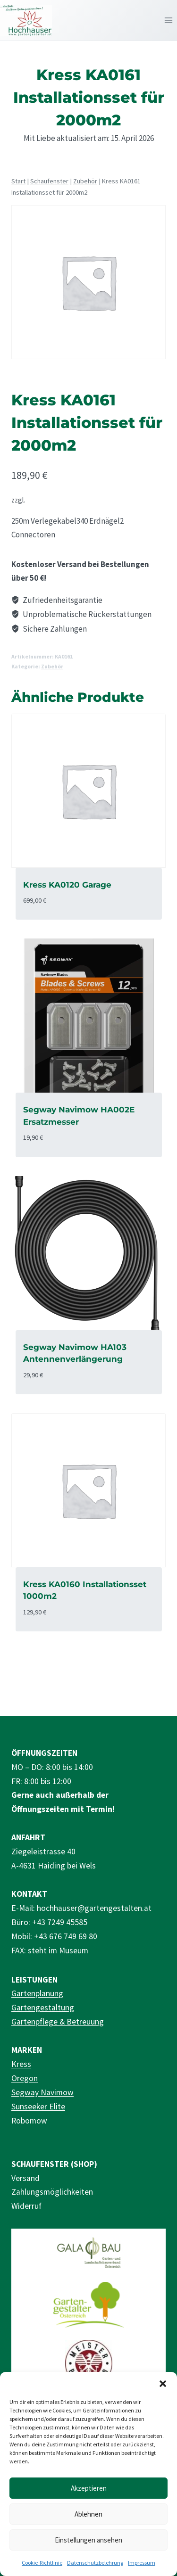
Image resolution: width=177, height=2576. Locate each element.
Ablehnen (88, 2514)
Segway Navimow (42, 2092)
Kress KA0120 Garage (67, 884)
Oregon (24, 2078)
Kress (21, 2064)
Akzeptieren (89, 2488)
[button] (163, 2383)
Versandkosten (49, 499)
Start (18, 181)
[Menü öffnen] (168, 20)
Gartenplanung (37, 1993)
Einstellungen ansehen (88, 2539)
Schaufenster (49, 181)
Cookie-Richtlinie (42, 2562)
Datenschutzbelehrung (95, 2562)
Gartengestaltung (42, 2007)
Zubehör (85, 181)
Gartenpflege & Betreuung (57, 2021)
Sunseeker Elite (38, 2106)
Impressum (141, 2562)
